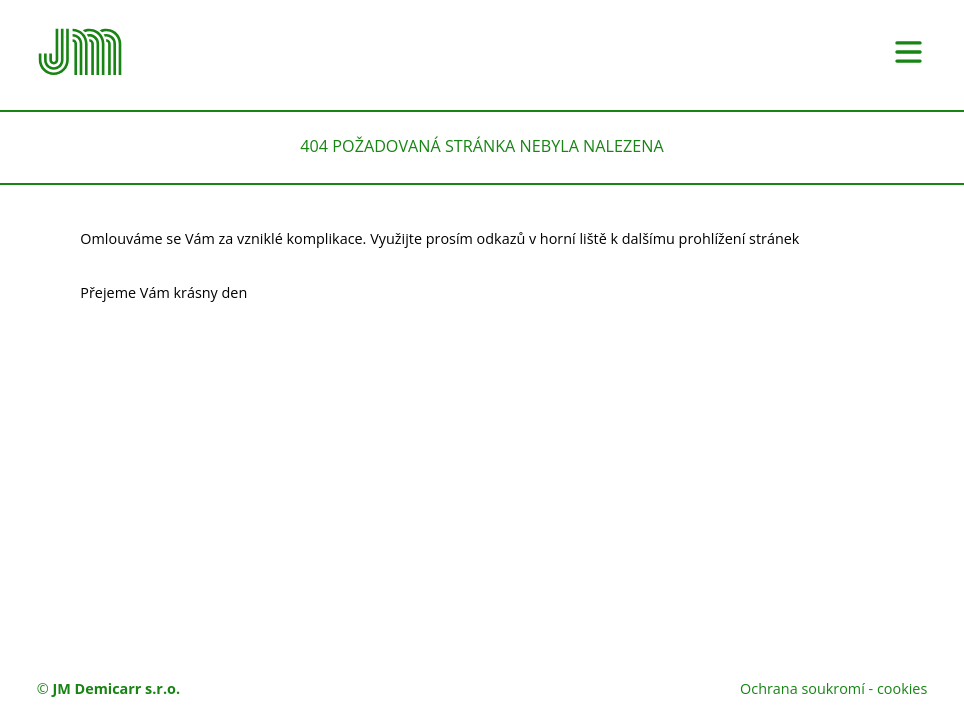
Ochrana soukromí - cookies (833, 688)
